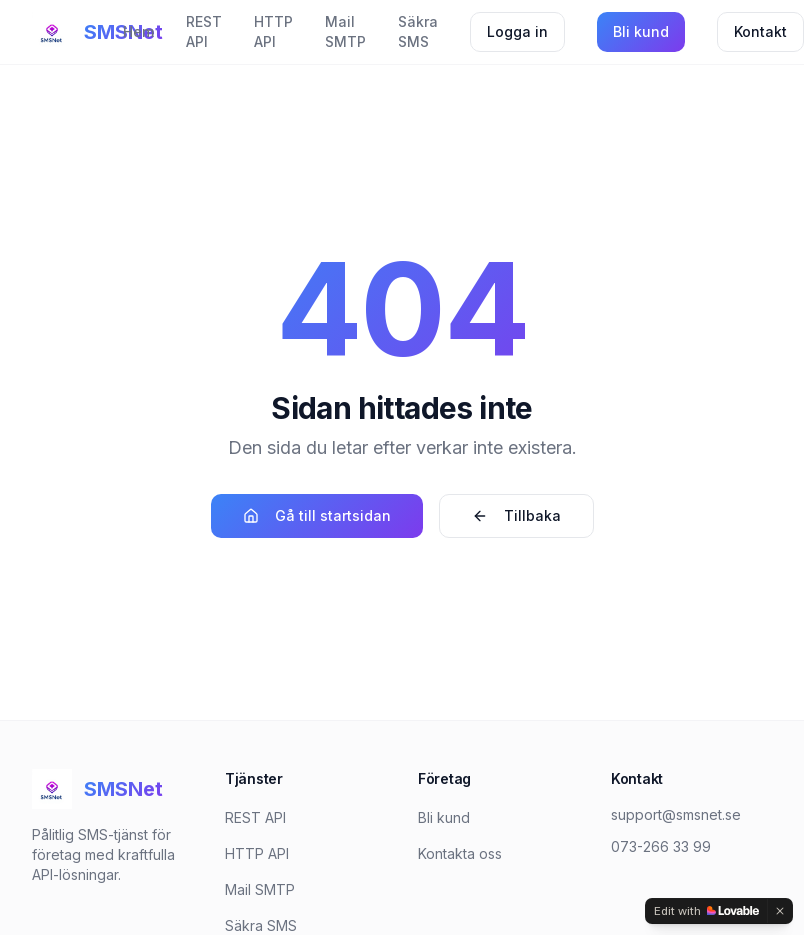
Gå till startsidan (317, 515)
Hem (138, 31)
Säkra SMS (418, 31)
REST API (204, 31)
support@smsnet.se (676, 814)
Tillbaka (516, 515)
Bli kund (641, 31)
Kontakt (760, 31)
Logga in (517, 31)
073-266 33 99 (661, 846)
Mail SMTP (345, 31)
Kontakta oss (460, 853)
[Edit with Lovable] (706, 911)
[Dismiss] (780, 911)
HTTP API (273, 31)
